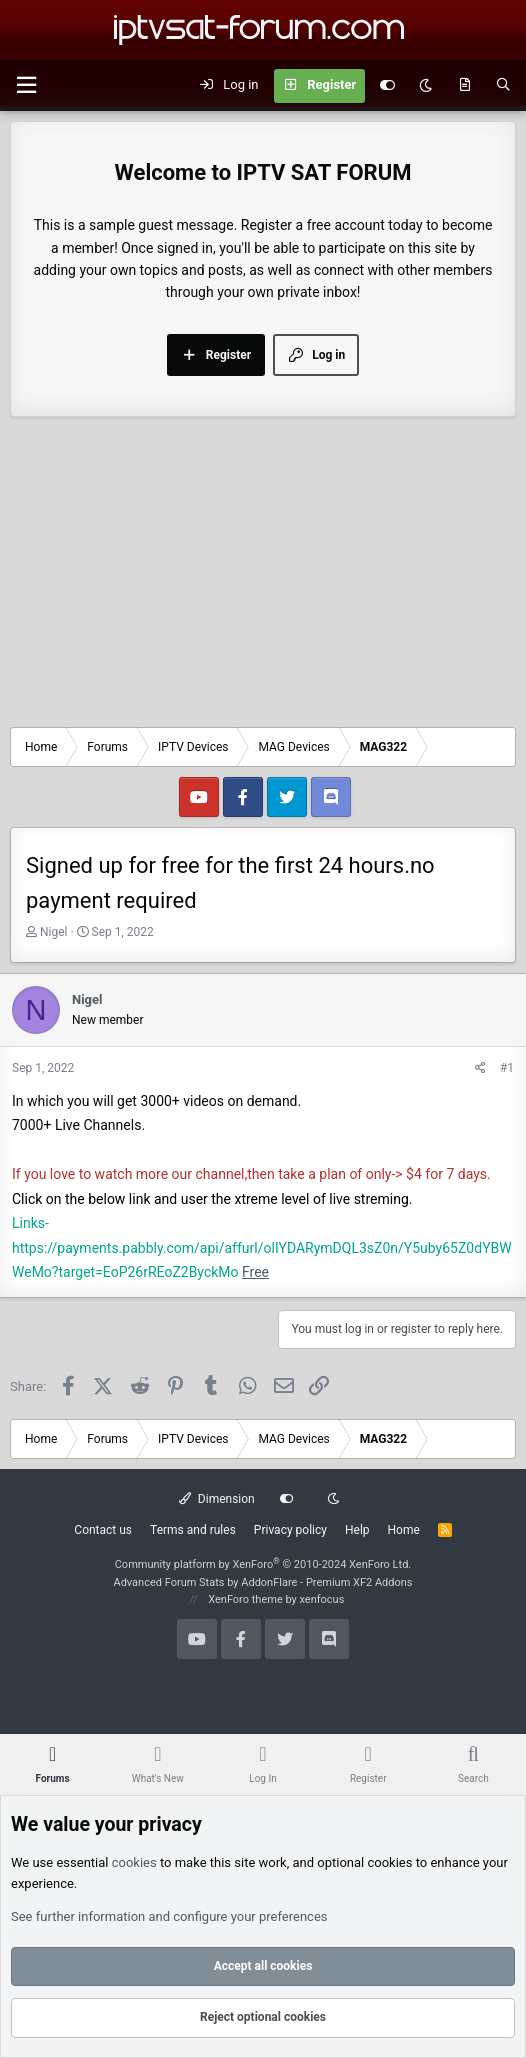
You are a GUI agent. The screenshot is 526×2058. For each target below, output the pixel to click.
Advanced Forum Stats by (262, 1582)
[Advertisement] (263, 577)
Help (357, 1530)
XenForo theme (245, 1599)
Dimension (216, 1499)
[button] (26, 85)
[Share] (480, 1068)
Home (404, 1530)
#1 (507, 1068)
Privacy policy (290, 1530)
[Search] (503, 86)
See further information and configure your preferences (169, 1916)
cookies (134, 1862)
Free (255, 1272)
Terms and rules (193, 1530)
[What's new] (464, 86)
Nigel (54, 932)
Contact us (103, 1530)
